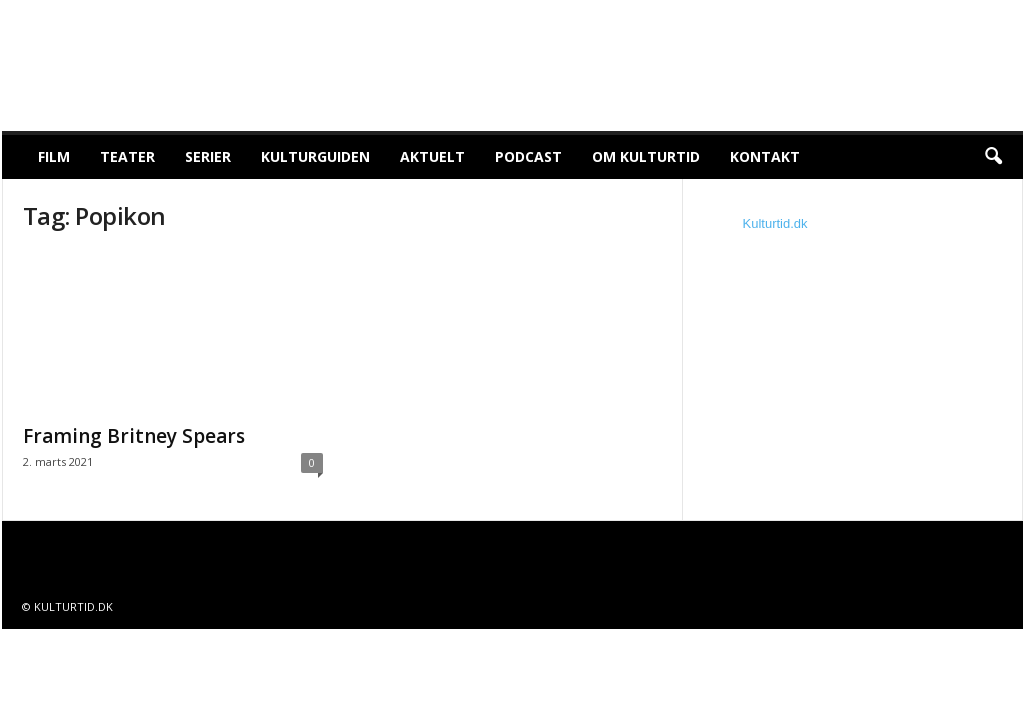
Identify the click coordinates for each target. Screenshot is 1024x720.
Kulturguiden (315, 156)
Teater (127, 156)
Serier (208, 156)
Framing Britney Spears (134, 436)
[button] (993, 157)
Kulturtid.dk (775, 223)
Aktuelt (432, 156)
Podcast (528, 156)
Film (54, 156)
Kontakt (765, 156)
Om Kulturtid (646, 156)
